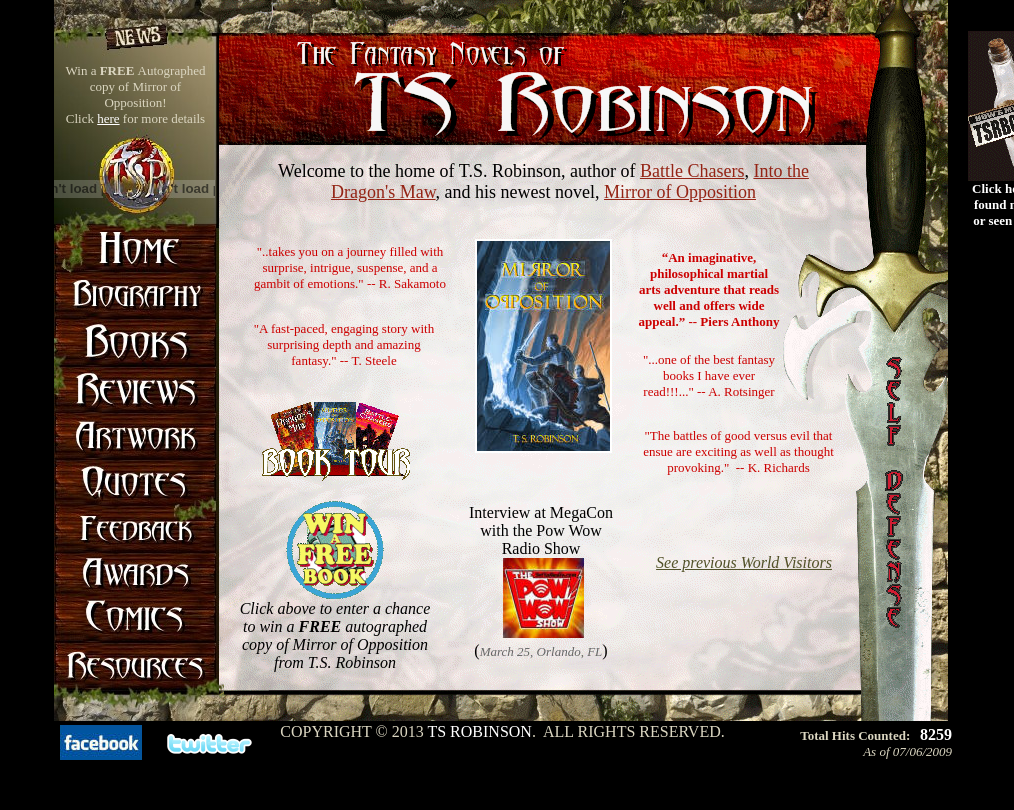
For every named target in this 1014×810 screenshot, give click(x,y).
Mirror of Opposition (680, 192)
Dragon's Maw (383, 192)
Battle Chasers (692, 171)
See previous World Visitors (744, 562)
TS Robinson (479, 731)
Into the (781, 171)
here (108, 118)
